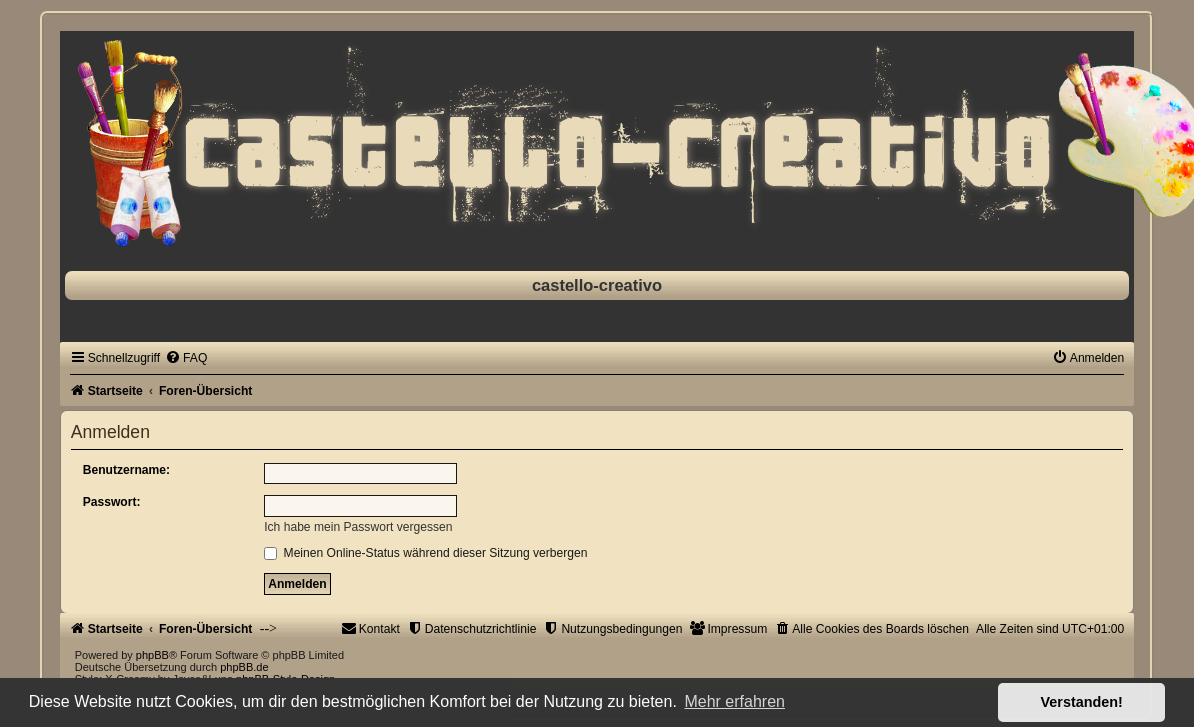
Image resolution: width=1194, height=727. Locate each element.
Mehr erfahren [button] (734, 701)
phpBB (152, 655)
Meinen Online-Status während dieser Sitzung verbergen (425, 553)
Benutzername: (126, 470)
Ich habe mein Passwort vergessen (358, 527)
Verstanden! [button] (1082, 702)
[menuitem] (186, 358)
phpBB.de (244, 667)
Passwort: (112, 502)
